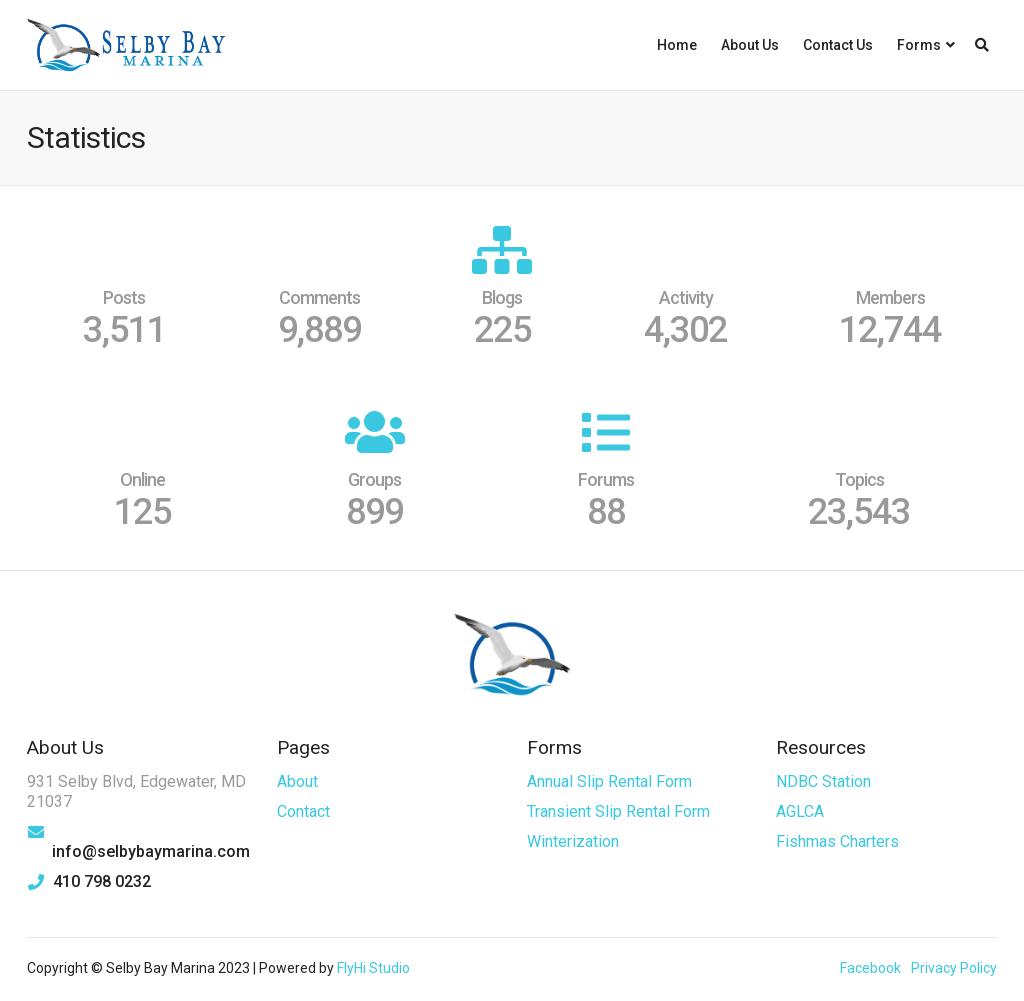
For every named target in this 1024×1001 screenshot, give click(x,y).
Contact (303, 811)
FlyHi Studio (373, 968)
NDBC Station (823, 781)
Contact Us (838, 45)
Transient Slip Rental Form (618, 811)
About (297, 781)
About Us (750, 45)
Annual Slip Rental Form (609, 781)
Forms (919, 45)
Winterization (573, 841)
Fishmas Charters (837, 841)
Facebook (870, 968)
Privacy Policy (954, 968)
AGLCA (800, 811)
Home (677, 45)
